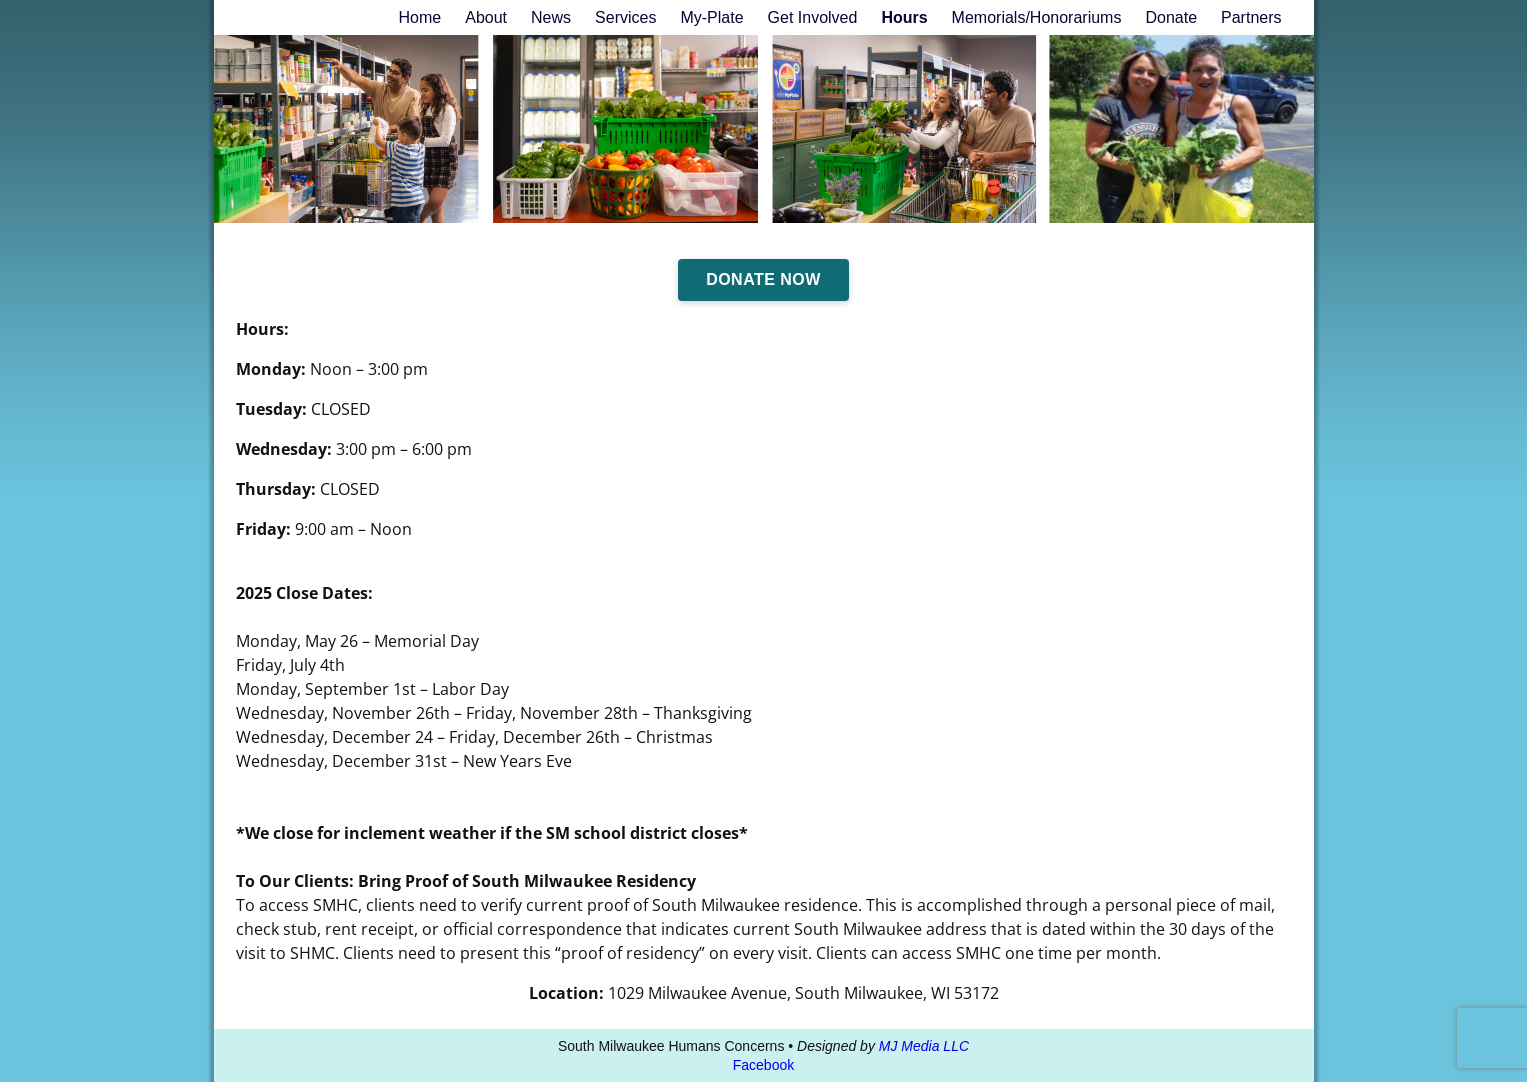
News (551, 17)
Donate (1171, 17)
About (486, 17)
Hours (904, 17)
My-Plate (711, 17)
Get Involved (813, 17)
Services (625, 17)
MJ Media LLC (924, 1046)
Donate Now (763, 279)
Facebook (763, 1065)
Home (420, 17)
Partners (1251, 17)
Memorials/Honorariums (1037, 17)
